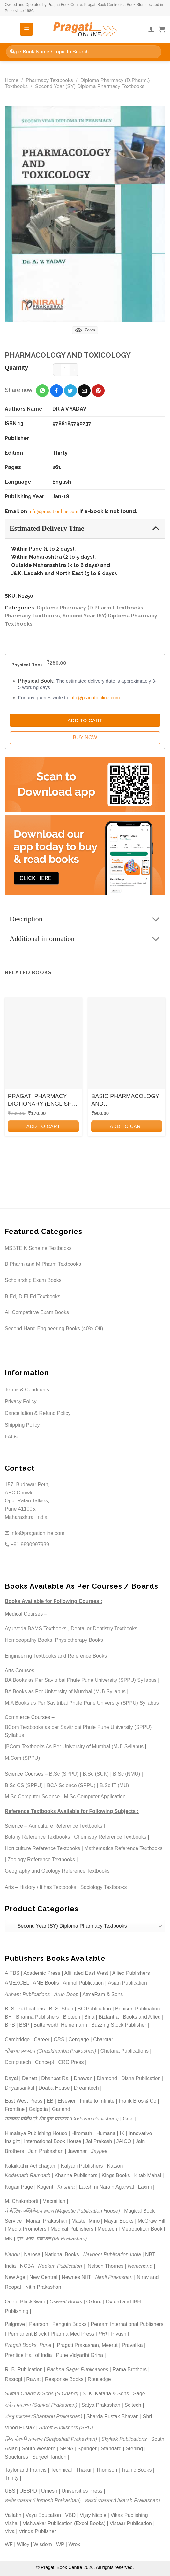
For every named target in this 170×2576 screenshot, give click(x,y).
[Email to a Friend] (84, 390)
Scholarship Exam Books (33, 1280)
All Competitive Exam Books (37, 1312)
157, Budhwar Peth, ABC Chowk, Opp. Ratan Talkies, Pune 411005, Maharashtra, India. (27, 1501)
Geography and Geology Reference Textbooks (57, 1871)
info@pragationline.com (53, 511)
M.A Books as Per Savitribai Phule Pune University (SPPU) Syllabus (82, 1703)
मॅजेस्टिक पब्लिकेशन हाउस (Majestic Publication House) (62, 2211)
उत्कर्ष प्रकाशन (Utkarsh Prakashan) (122, 2500)
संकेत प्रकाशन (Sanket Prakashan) (41, 2405)
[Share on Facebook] (56, 390)
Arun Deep (66, 1994)
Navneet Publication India (112, 2254)
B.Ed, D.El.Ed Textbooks (32, 1296)
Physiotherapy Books (79, 1640)
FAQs (11, 1436)
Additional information (87, 939)
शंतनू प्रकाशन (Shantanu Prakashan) (43, 2416)
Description (87, 919)
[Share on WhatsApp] (42, 390)
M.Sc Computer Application (95, 1796)
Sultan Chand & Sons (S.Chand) (41, 2393)
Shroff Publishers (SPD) (66, 2427)
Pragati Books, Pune (28, 2345)
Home (11, 80)
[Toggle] (156, 527)
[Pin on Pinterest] (98, 390)
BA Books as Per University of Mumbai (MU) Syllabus (65, 1691)
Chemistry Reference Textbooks (110, 1837)
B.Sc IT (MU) (114, 1785)
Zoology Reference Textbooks (41, 1859)
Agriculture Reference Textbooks (65, 1825)
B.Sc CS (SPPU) (24, 1785)
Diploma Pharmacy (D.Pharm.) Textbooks (90, 608)
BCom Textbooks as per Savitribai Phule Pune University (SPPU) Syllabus (78, 1731)
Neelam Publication (60, 2266)
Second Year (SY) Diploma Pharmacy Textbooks (89, 86)
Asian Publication (127, 1983)
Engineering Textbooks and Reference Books (56, 1656)
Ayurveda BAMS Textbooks (35, 1628)
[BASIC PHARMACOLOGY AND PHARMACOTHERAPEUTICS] (126, 1043)
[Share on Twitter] (70, 390)
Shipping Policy (22, 1425)
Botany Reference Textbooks (37, 1837)
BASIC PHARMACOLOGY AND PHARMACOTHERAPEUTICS (126, 1100)
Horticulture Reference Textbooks (42, 1848)
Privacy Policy (21, 1401)
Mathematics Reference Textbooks (123, 1848)
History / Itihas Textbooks (47, 1887)
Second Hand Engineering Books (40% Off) (54, 1328)
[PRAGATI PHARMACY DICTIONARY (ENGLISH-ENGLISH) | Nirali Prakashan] (43, 1043)
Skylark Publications (124, 2439)
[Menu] (26, 29)
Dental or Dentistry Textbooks (104, 1628)
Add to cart (43, 1126)
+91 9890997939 (27, 1544)
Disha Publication (141, 2078)
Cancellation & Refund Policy (37, 1413)
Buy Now (85, 737)
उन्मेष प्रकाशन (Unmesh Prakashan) (43, 2500)
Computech (18, 2062)
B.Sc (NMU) (126, 1774)
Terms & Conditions (27, 1389)
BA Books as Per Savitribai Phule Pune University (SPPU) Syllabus (81, 1680)
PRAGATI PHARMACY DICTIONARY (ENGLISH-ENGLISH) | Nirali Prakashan (41, 1100)
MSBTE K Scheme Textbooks (38, 1248)
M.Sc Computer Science (32, 1796)
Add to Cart (85, 720)
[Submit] (12, 51)
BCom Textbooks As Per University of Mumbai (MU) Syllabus (75, 1746)
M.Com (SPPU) (22, 1758)
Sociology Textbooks (103, 1887)
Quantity (16, 368)
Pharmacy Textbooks (49, 80)
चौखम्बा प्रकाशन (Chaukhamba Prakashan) (50, 2051)
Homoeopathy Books (28, 1640)
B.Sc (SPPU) (63, 1774)
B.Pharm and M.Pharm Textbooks (43, 1264)
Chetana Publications (124, 2051)
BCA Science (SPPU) (71, 1785)
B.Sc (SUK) (96, 1774)
